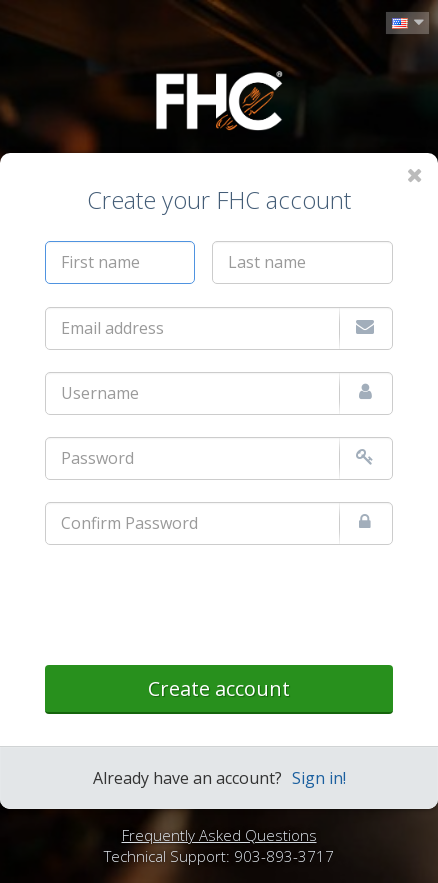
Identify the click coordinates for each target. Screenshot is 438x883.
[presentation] (197, 606)
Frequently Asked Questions (219, 835)
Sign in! (319, 778)
